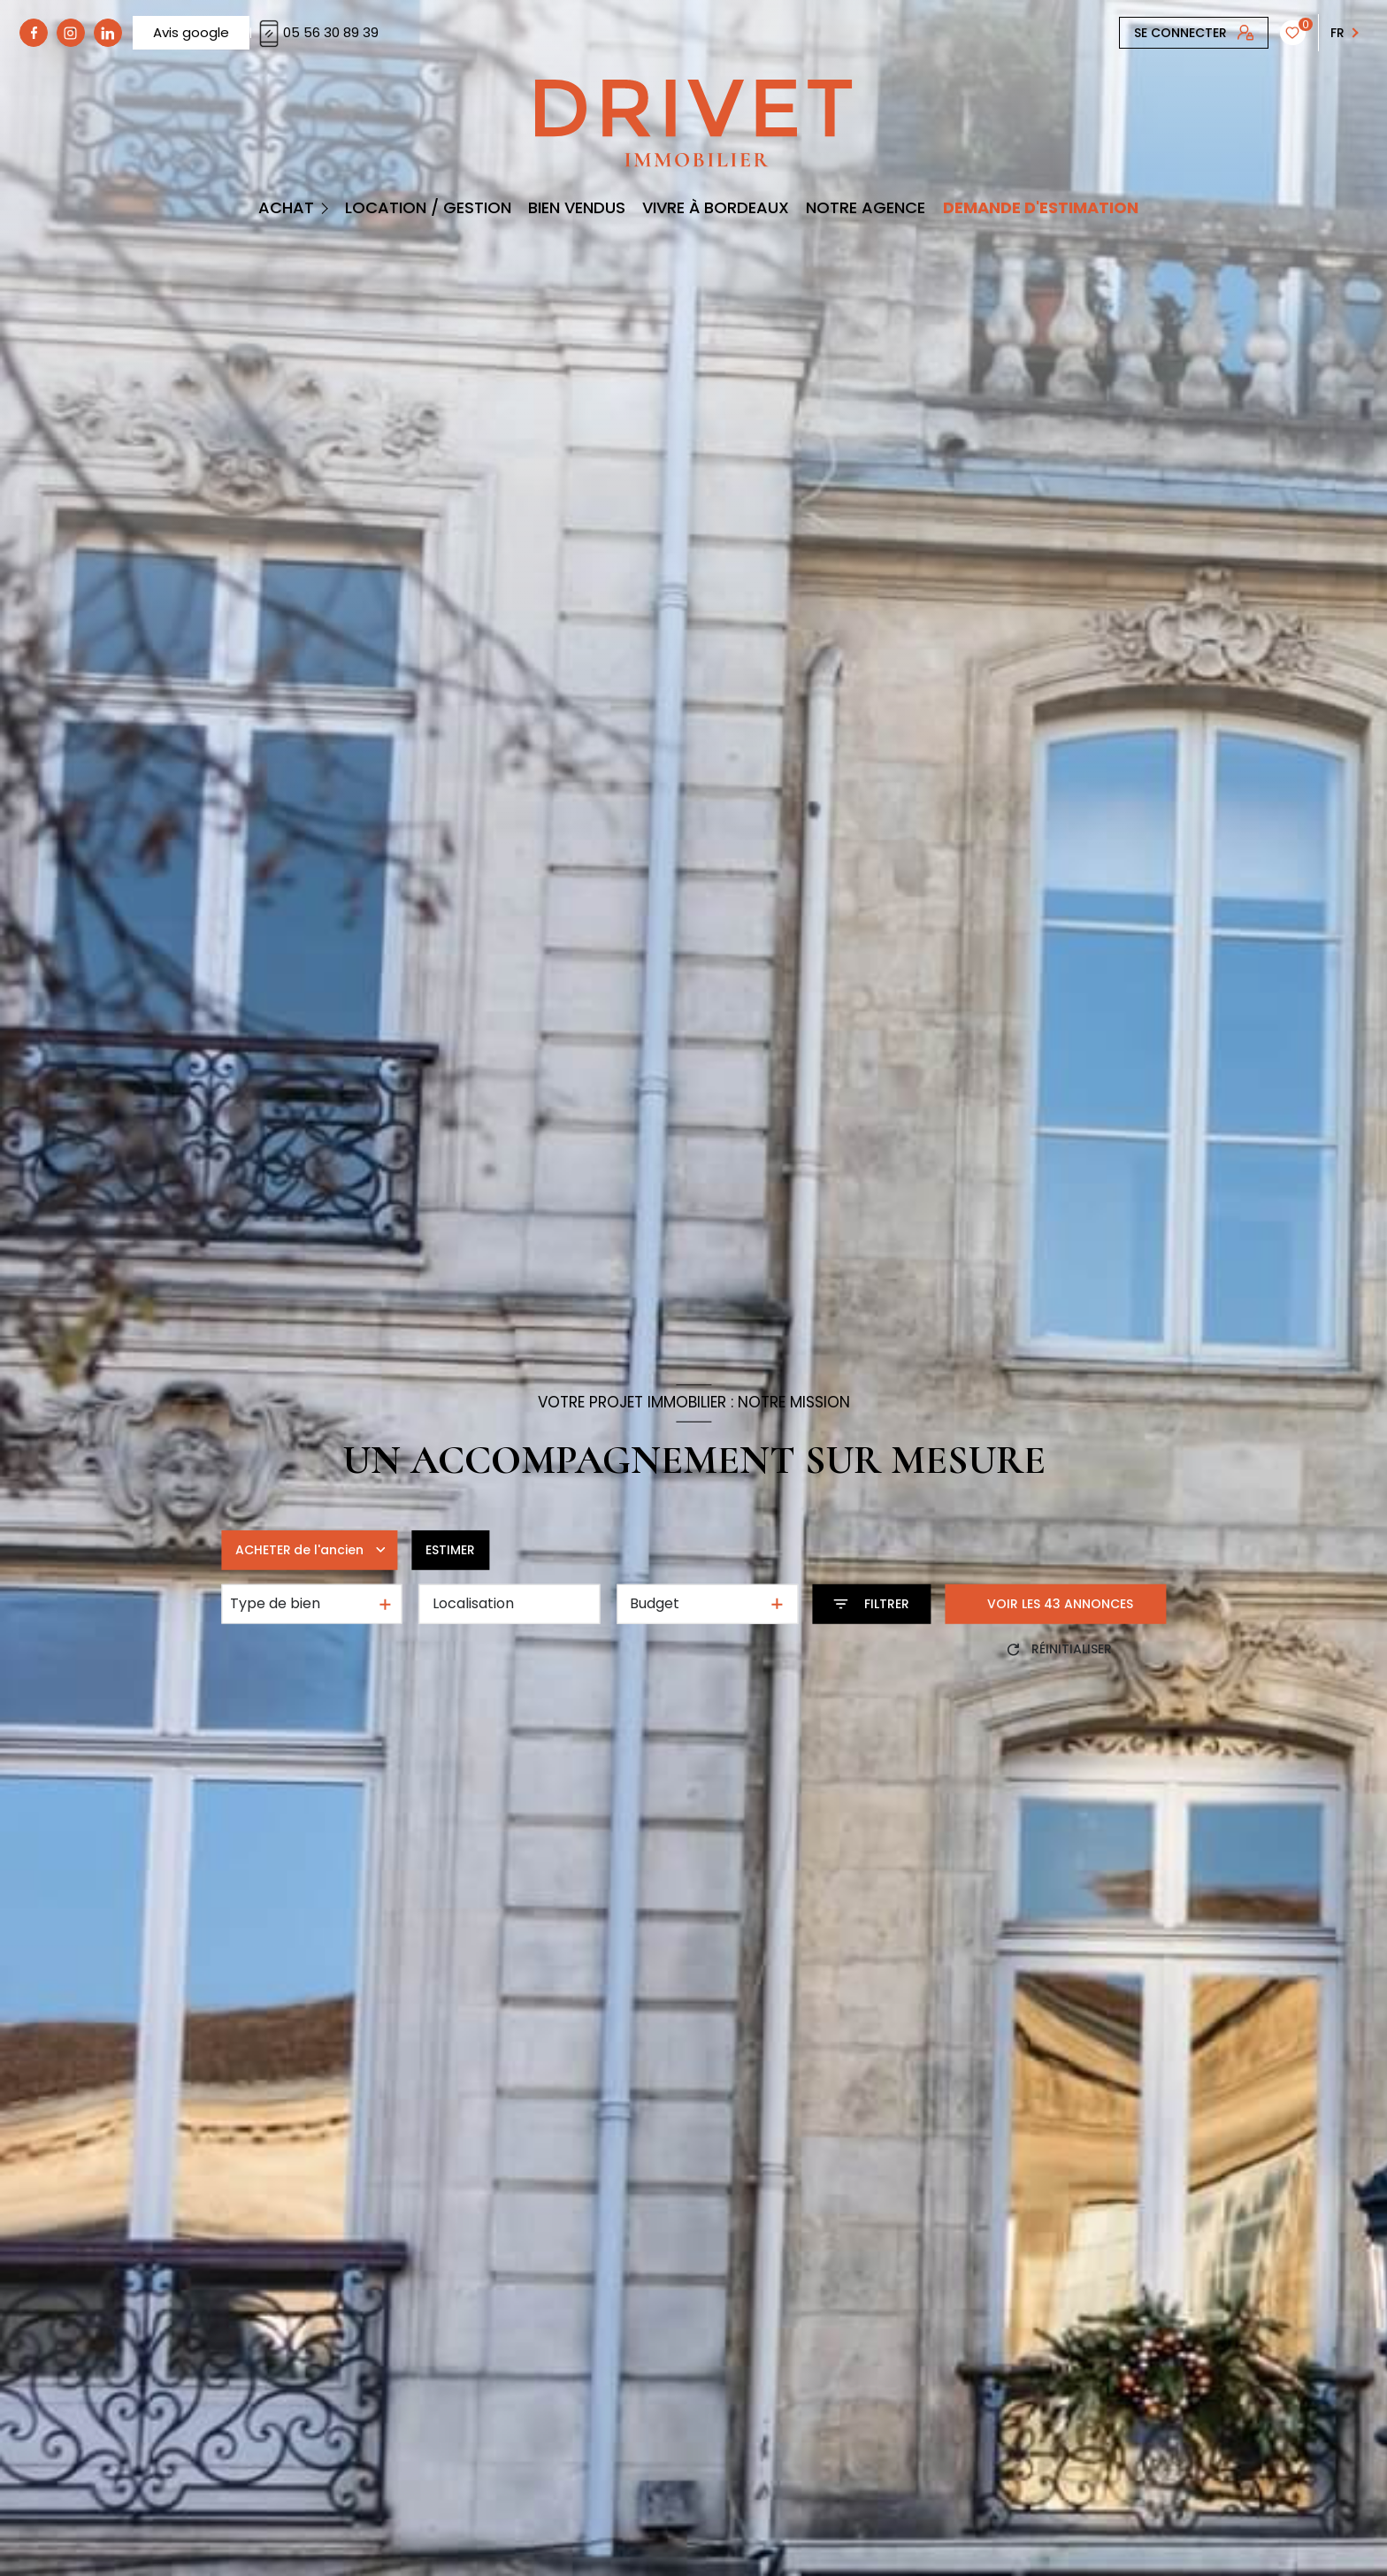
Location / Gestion (428, 208)
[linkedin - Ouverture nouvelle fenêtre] (108, 33)
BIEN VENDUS (576, 208)
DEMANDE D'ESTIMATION (1040, 208)
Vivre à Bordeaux (715, 208)
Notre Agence (865, 208)
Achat (285, 208)
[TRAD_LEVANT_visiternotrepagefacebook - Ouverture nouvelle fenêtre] (33, 33)
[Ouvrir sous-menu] (327, 207)
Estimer (450, 1550)
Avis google (191, 32)
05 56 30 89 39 (317, 32)
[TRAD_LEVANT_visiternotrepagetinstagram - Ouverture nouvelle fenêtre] (71, 33)
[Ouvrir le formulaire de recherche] (871, 1604)
